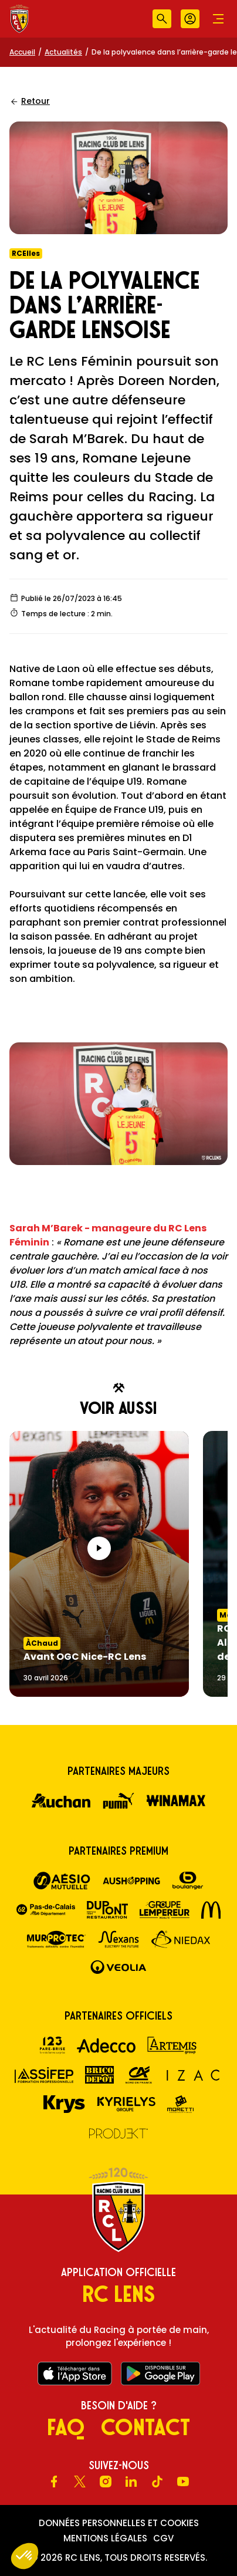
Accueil (22, 52)
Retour (29, 101)
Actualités (63, 52)
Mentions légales (105, 2538)
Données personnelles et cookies (119, 2523)
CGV (163, 2538)
